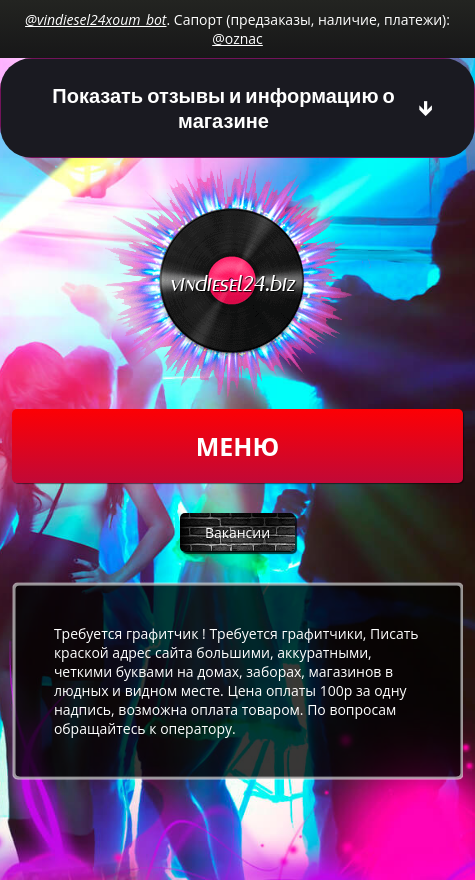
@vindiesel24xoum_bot (95, 19)
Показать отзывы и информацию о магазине (223, 108)
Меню (237, 446)
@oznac (237, 38)
